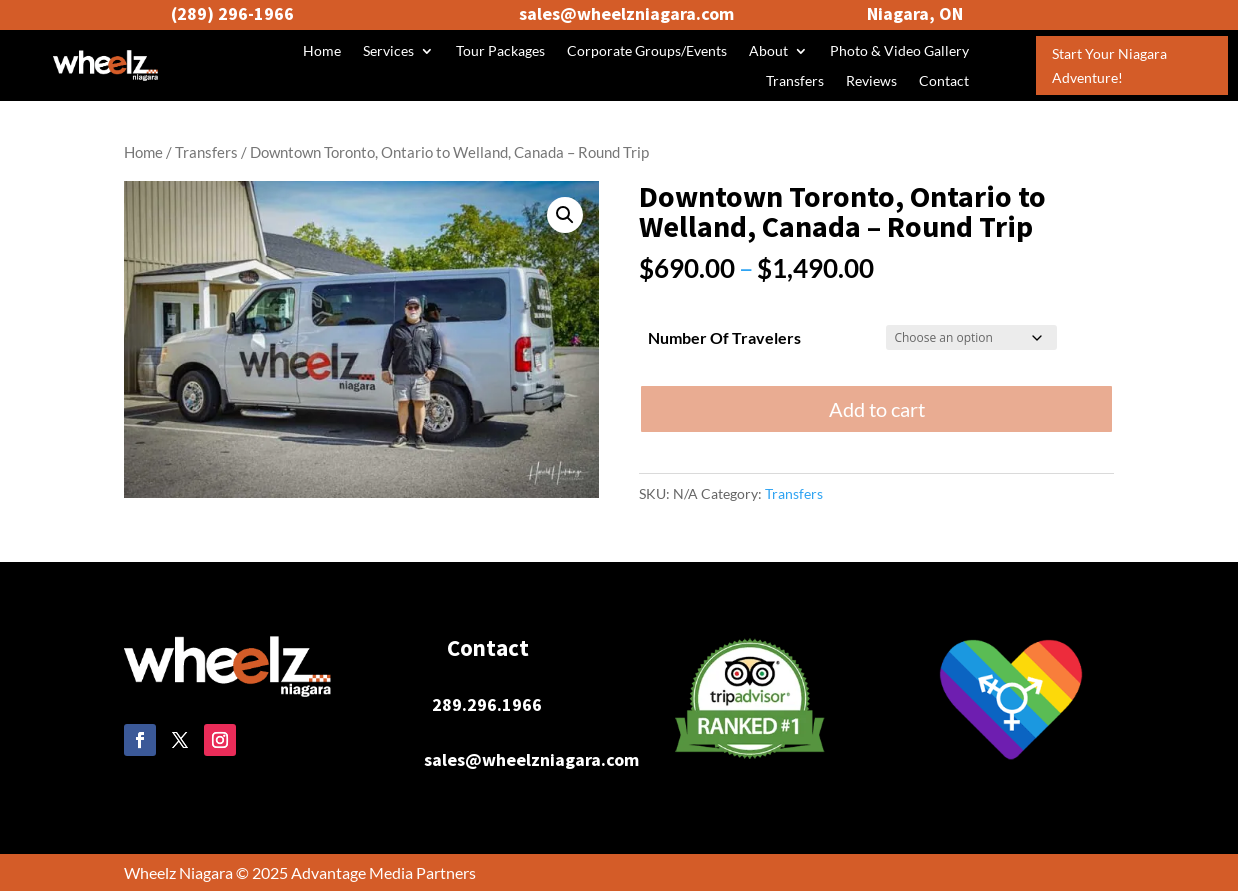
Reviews (871, 81)
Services (388, 51)
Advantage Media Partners (383, 872)
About (768, 51)
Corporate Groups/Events (647, 51)
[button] (565, 215)
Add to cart (877, 409)
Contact (944, 81)
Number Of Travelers (724, 337)
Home (322, 51)
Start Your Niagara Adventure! (1109, 65)
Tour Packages (500, 51)
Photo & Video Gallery (899, 51)
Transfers (795, 81)
